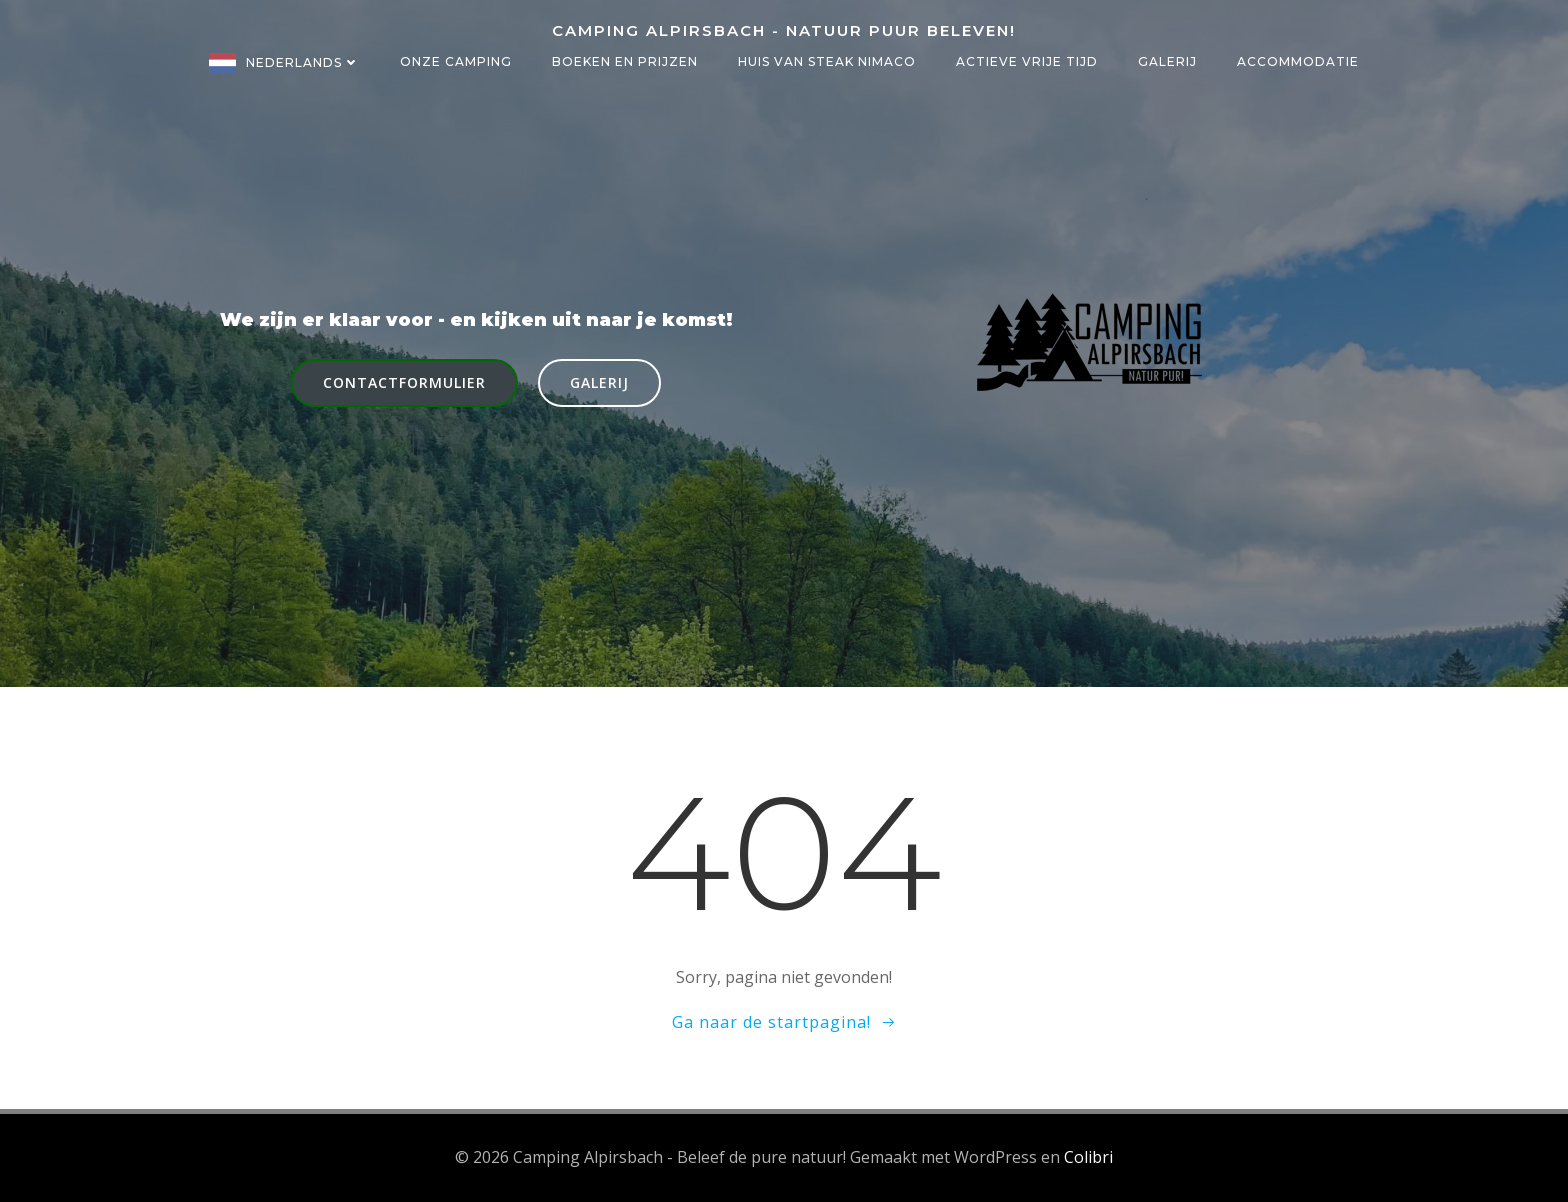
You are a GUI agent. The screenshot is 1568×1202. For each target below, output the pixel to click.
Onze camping (456, 61)
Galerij (1167, 61)
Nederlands (303, 62)
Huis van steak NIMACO (827, 61)
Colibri (1088, 1157)
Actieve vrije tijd (1027, 61)
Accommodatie (1298, 61)
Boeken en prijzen (625, 61)
